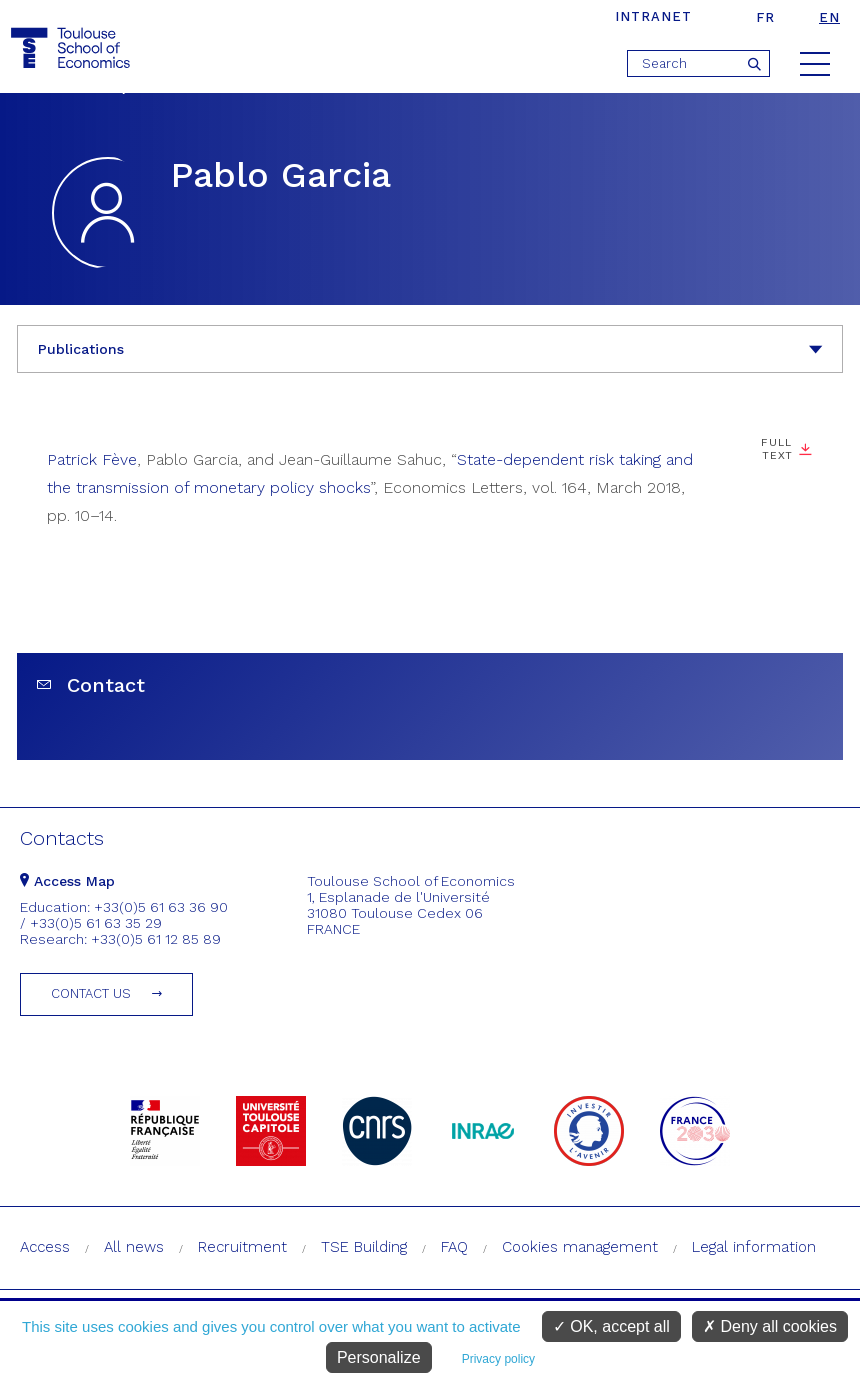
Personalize (379, 1357)
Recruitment (242, 1247)
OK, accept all (611, 1326)
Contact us (91, 993)
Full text (776, 449)
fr (765, 17)
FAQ (454, 1247)
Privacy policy (498, 1359)
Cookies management (580, 1247)
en (829, 17)
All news (134, 1247)
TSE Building (364, 1247)
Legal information (754, 1247)
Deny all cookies (770, 1326)
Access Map (67, 881)
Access (45, 1247)
